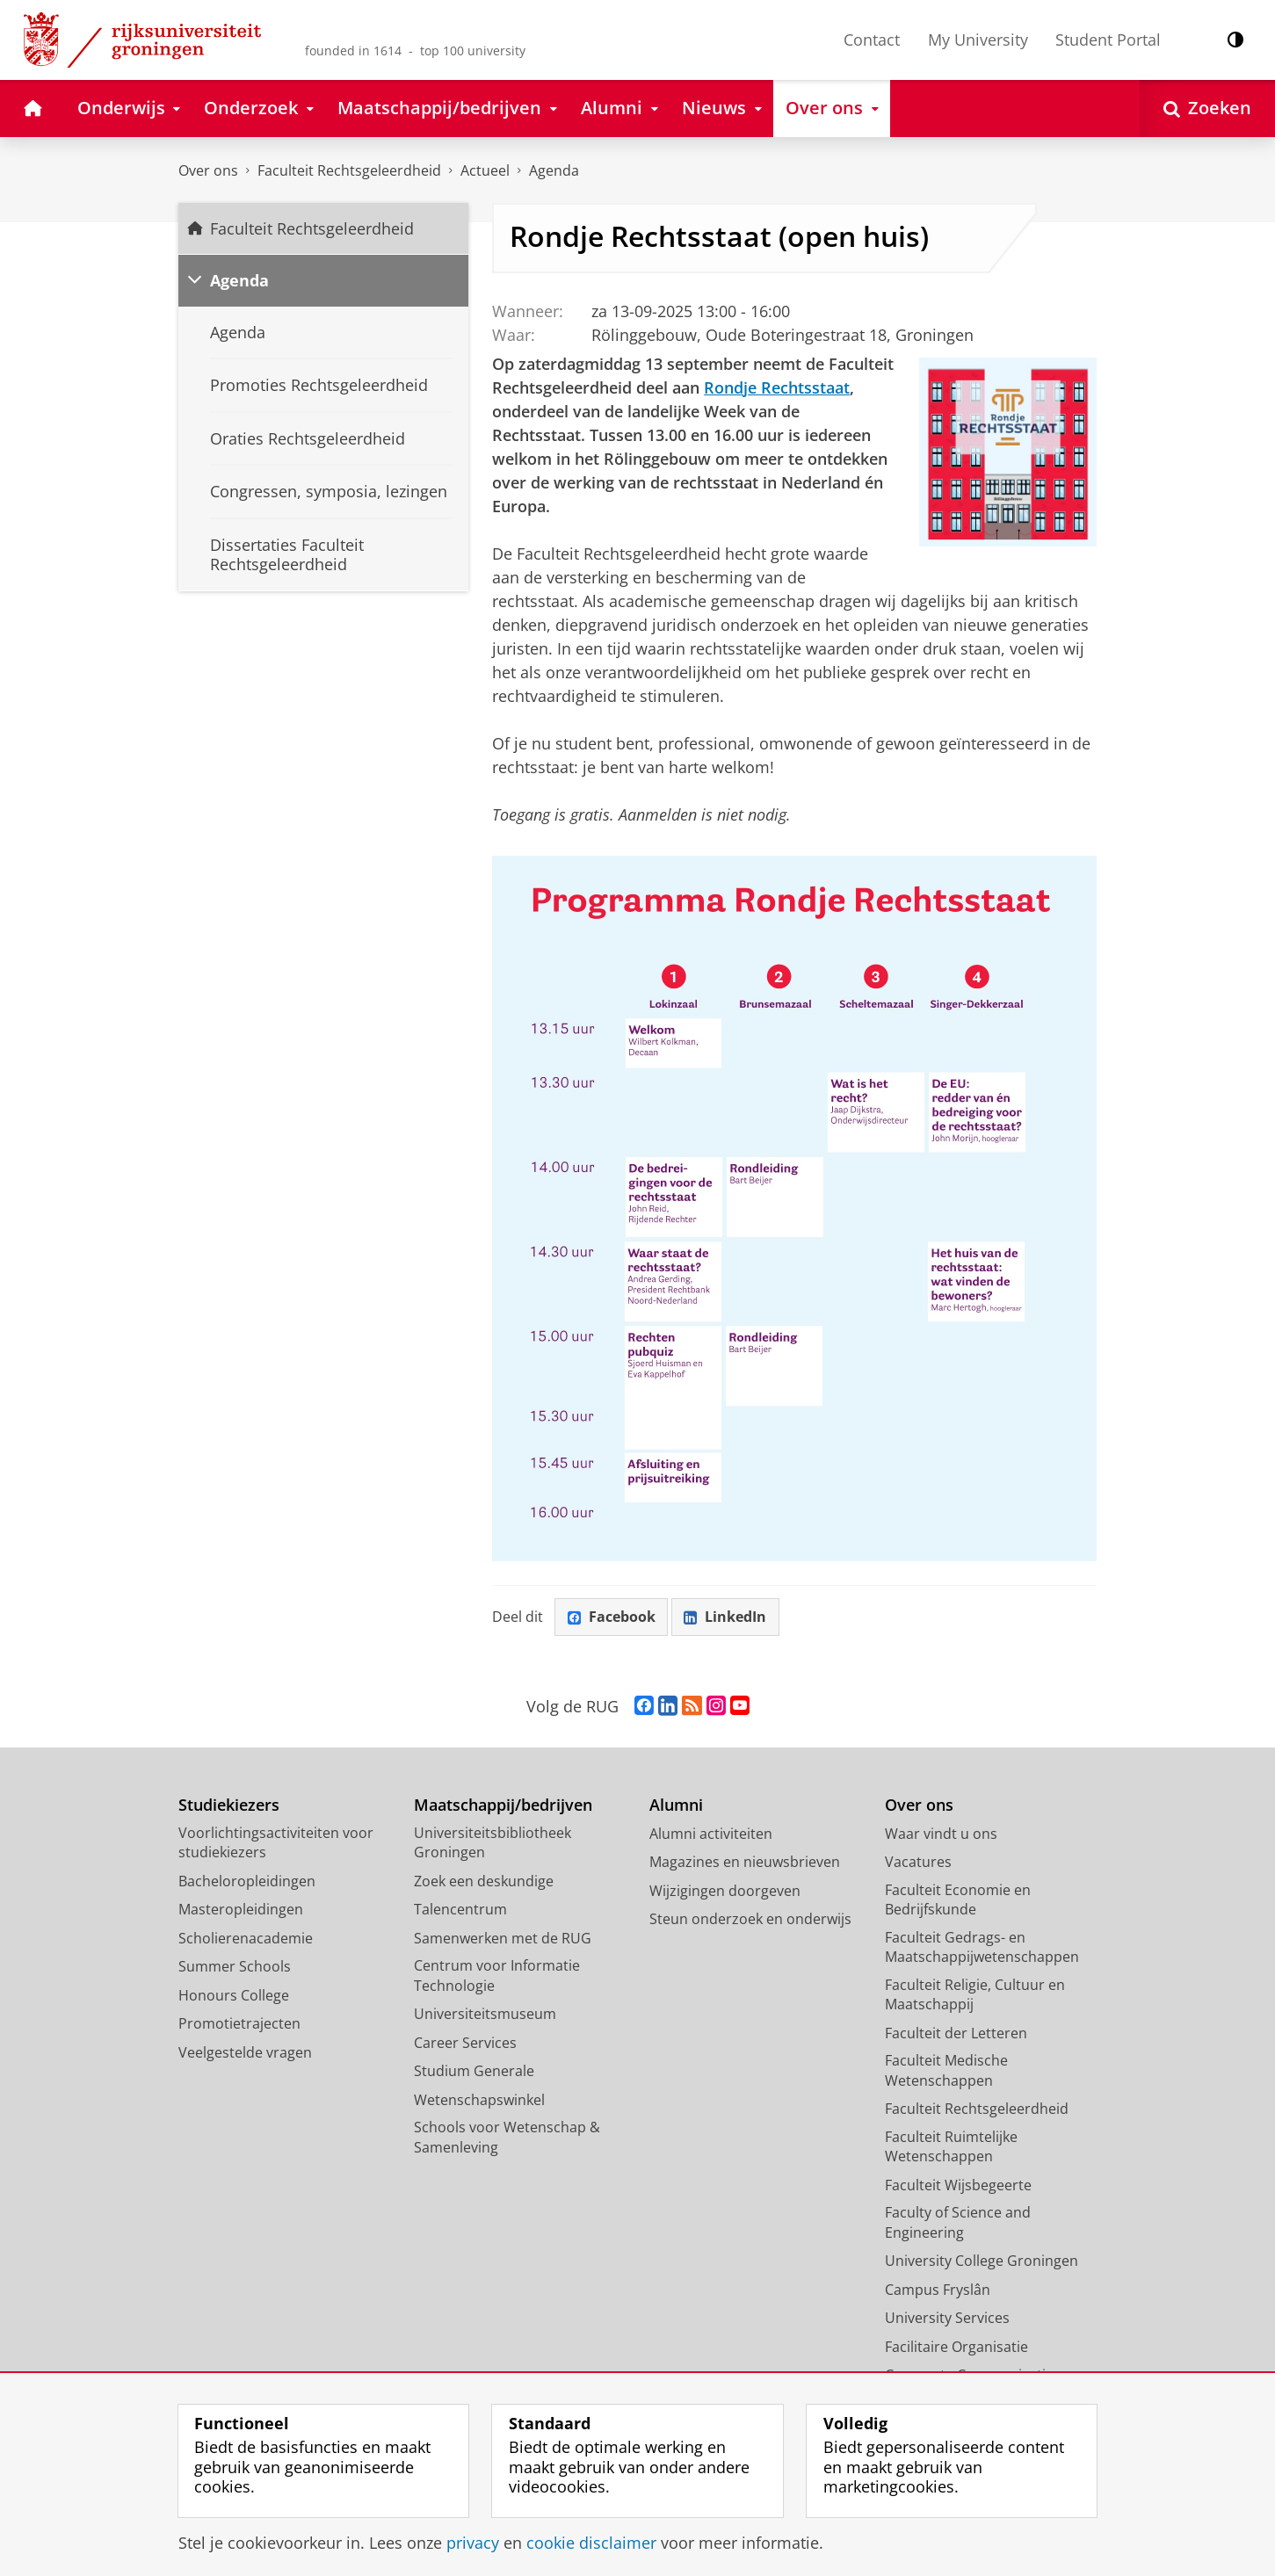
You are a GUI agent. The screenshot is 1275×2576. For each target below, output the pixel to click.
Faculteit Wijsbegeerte (958, 2185)
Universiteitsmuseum (485, 2014)
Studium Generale (474, 2071)
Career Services (465, 2042)
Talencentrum (460, 1910)
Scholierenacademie (245, 1938)
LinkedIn (726, 1616)
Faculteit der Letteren (956, 2033)
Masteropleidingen (240, 1910)
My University (978, 39)
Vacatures (918, 1862)
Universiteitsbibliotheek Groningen (492, 1843)
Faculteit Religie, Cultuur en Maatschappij (975, 1995)
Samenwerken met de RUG (502, 1938)
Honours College (233, 1995)
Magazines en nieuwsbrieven (744, 1862)
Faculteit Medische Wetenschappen (946, 2071)
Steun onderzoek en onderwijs (750, 1919)
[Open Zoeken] (1207, 108)
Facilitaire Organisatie (956, 2346)
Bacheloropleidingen (246, 1881)
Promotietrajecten (239, 2024)
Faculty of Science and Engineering (958, 2223)
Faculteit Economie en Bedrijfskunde (958, 1900)
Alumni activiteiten (710, 1833)
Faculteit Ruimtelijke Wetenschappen (951, 2147)
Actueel (485, 170)
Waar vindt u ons (941, 1833)
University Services (947, 2318)
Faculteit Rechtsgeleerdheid (349, 170)
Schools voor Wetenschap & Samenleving (507, 2138)
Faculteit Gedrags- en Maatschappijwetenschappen (982, 1947)
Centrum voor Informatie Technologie (497, 1976)
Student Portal (1108, 39)
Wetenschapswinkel (479, 2099)
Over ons (208, 170)
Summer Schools (234, 1967)
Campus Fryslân (937, 2289)
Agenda (554, 170)
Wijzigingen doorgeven (724, 1890)
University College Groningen (981, 2261)
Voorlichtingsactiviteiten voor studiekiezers (275, 1843)
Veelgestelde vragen (245, 2052)
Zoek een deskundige (484, 1881)
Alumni (676, 1806)
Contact (872, 39)
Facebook (612, 1616)
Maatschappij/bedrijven (503, 1806)
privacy (472, 2542)
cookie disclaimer (591, 2542)
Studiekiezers (228, 1806)
